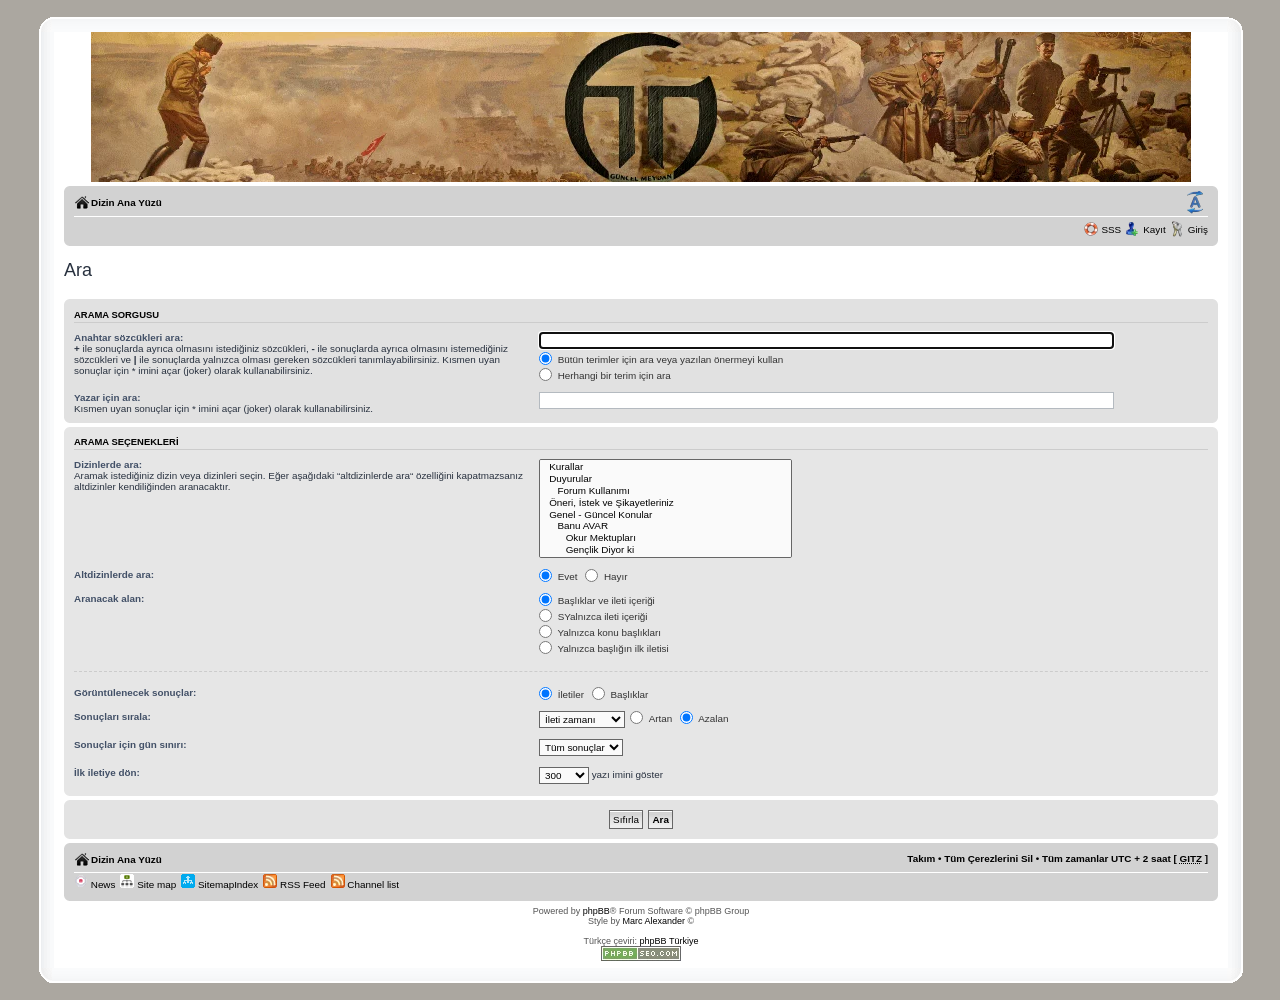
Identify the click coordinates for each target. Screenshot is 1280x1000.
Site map (148, 884)
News (94, 884)
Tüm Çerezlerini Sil (988, 858)
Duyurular (665, 479)
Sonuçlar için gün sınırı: (130, 744)
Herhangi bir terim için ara (605, 375)
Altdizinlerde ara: (114, 574)
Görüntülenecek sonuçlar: (135, 692)
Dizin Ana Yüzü (126, 202)
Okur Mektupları (665, 538)
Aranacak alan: (109, 598)
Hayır (606, 576)
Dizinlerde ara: (108, 464)
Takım (921, 858)
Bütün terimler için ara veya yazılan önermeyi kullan (661, 359)
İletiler (561, 694)
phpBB (596, 911)
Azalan (704, 718)
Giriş (1198, 229)
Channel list (365, 884)
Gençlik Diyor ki (665, 550)
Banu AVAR (665, 526)
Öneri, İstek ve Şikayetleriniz (665, 503)
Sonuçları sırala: (112, 716)
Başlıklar (620, 694)
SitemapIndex (219, 884)
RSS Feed (294, 884)
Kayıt (1154, 229)
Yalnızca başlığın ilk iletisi (604, 648)
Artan (651, 718)
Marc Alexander (653, 921)
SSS (1111, 229)
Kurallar (665, 467)
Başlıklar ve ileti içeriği (597, 600)
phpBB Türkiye (669, 941)
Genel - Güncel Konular (665, 515)
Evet (558, 576)
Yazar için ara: (107, 397)
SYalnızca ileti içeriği (593, 616)
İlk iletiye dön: (107, 772)
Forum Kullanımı (665, 491)
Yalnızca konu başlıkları (600, 632)
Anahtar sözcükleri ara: (128, 337)
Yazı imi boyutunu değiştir (1195, 203)
